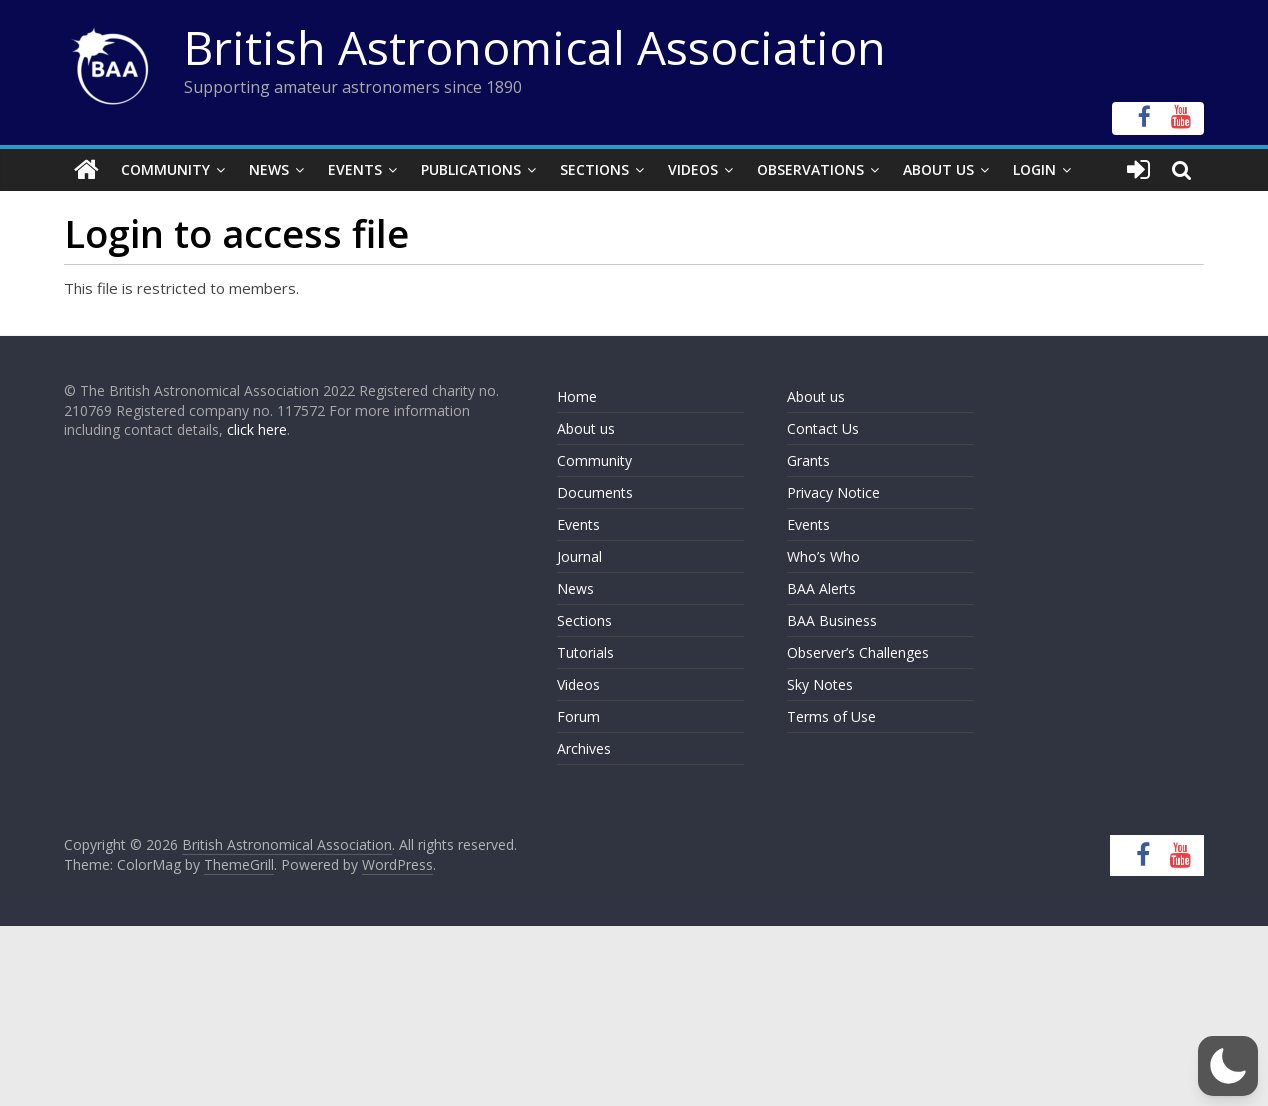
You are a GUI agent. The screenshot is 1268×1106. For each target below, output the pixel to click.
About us (586, 428)
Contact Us (823, 428)
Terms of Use (831, 716)
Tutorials (585, 652)
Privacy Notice (833, 492)
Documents (595, 492)
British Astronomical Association (535, 47)
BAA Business (832, 620)
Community (165, 169)
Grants (808, 460)
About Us (938, 169)
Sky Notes (820, 684)
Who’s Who (823, 556)
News (269, 169)
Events (355, 169)
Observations (810, 169)
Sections (594, 169)
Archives (584, 748)
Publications (471, 169)
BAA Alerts (821, 588)
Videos (693, 169)
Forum (578, 716)
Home (577, 396)
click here (257, 429)
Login (1034, 169)
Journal (579, 556)
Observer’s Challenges (858, 652)
